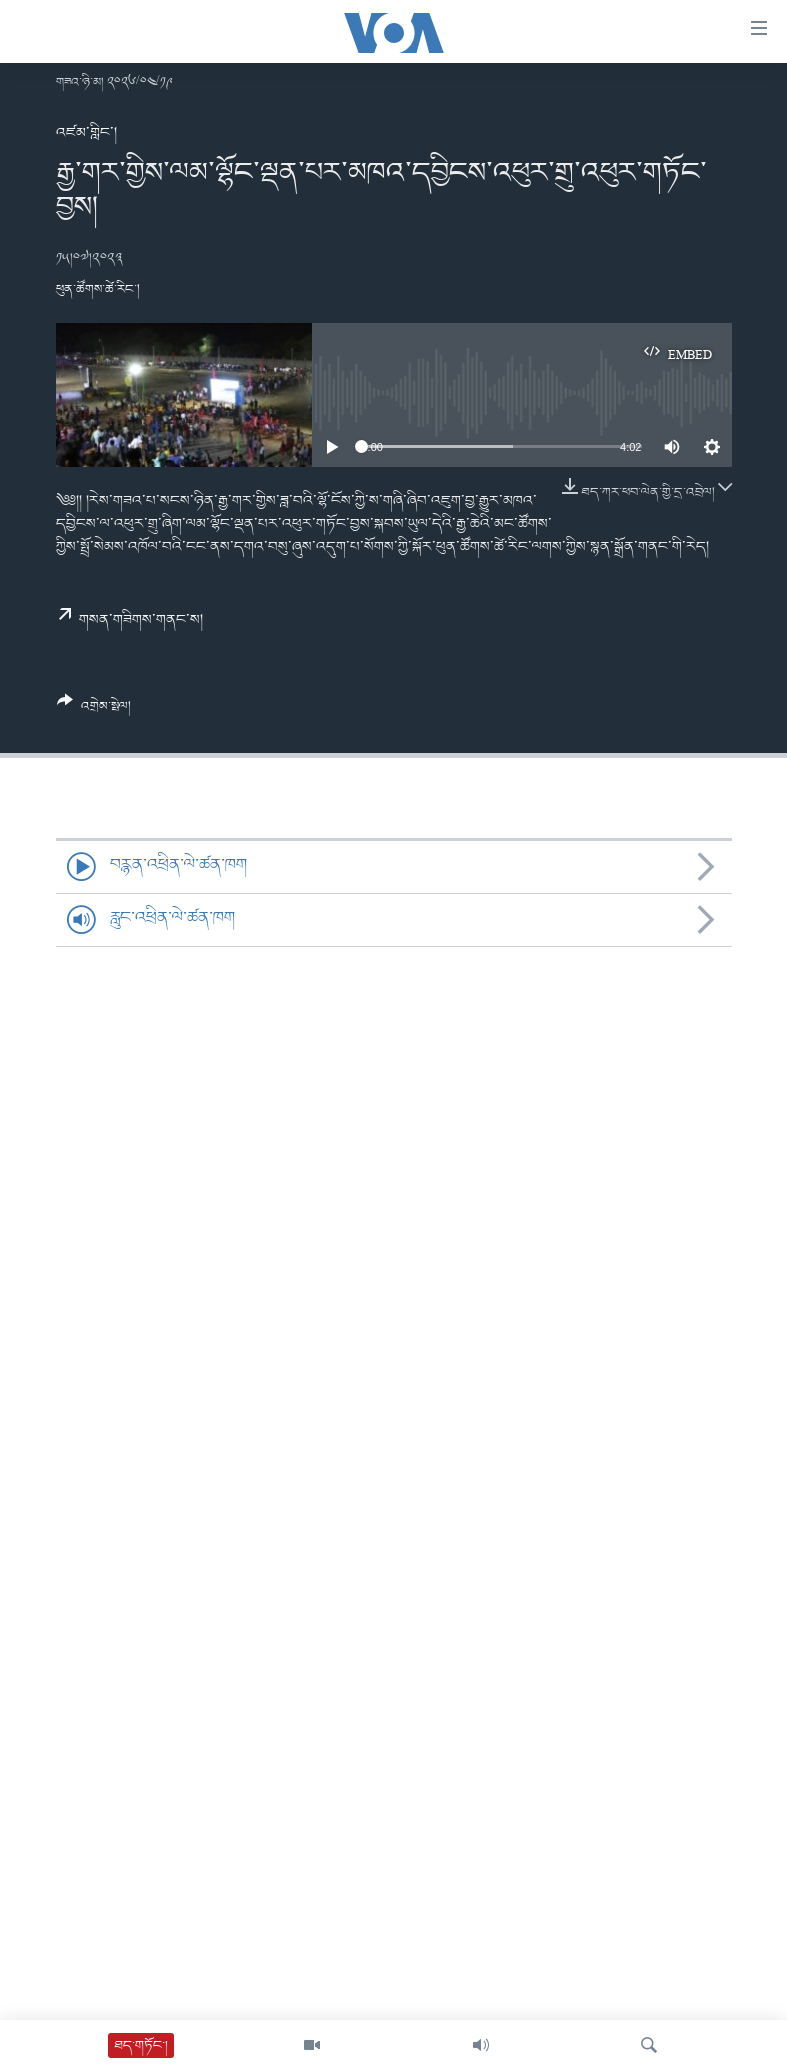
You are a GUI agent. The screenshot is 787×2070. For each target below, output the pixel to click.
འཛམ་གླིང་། (86, 133)
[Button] (94, 711)
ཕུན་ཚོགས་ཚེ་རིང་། (98, 289)
